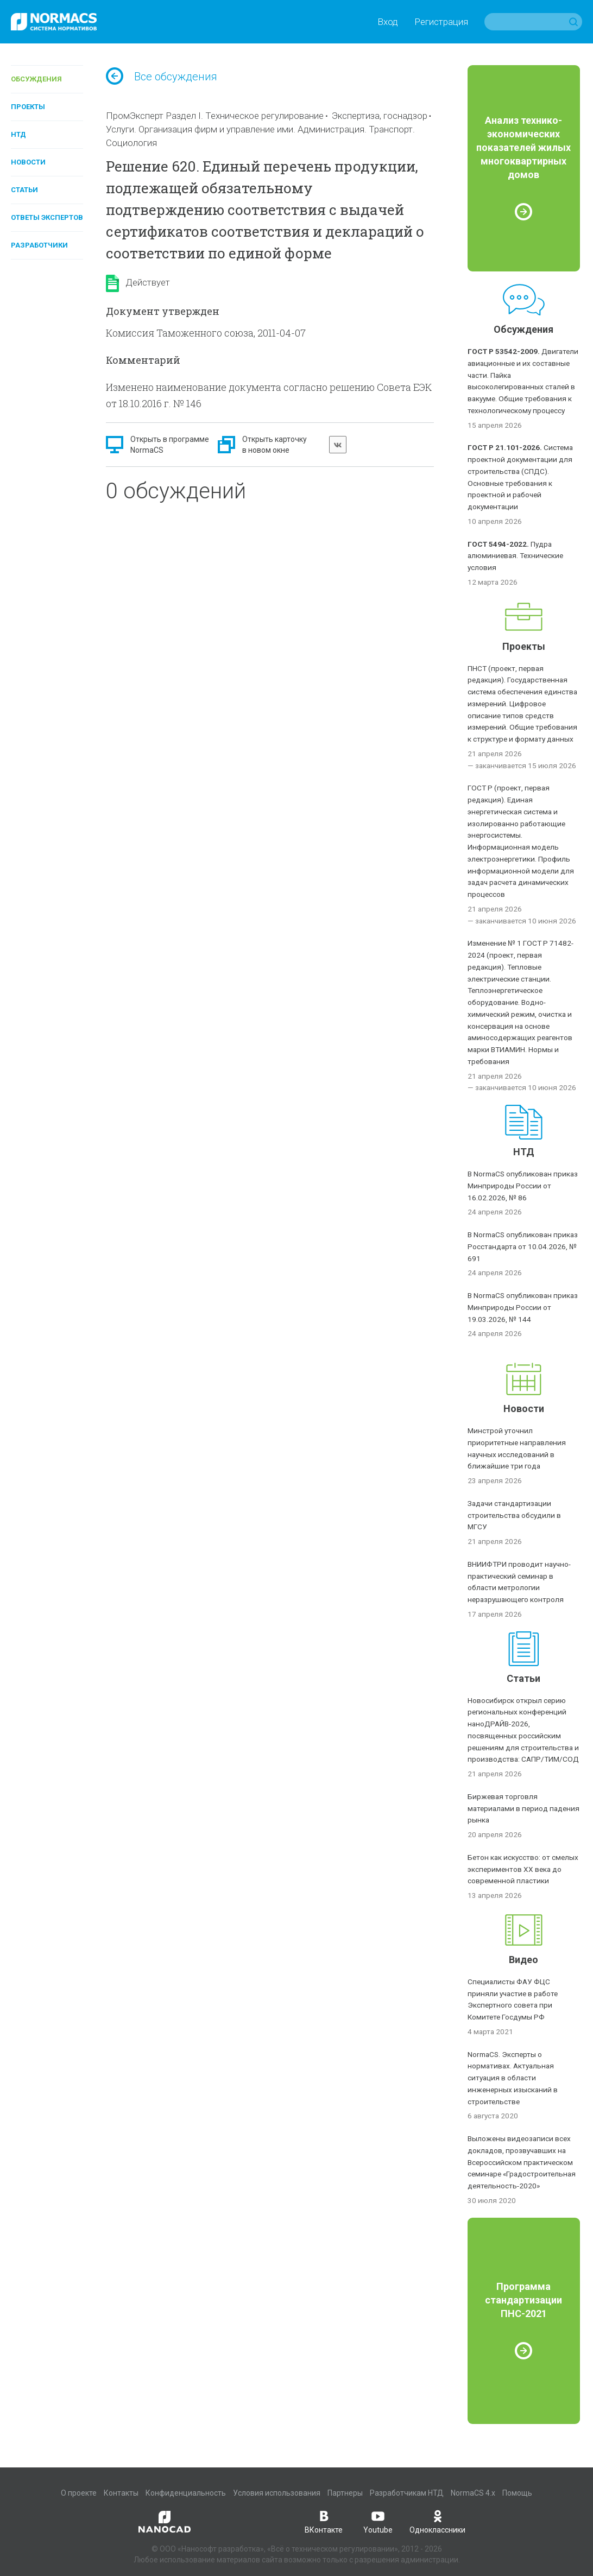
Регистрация (441, 21)
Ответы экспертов (47, 217)
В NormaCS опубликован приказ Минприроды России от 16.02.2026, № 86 (523, 1185)
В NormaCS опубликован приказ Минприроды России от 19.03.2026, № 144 (523, 1307)
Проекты (28, 107)
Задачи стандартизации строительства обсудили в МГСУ (514, 1515)
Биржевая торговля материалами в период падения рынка (523, 1808)
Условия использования (276, 2493)
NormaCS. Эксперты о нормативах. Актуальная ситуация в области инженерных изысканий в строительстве (513, 2078)
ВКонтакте (324, 2521)
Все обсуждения (161, 76)
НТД (18, 134)
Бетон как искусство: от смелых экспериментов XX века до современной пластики (523, 1869)
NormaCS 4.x (473, 2493)
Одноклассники (437, 2521)
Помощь (517, 2493)
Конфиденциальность (186, 2493)
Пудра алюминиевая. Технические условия (515, 556)
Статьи (24, 190)
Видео (523, 1959)
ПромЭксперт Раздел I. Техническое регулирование (215, 115)
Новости (28, 162)
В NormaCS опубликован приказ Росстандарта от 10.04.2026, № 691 (523, 1246)
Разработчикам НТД (407, 2493)
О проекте (79, 2493)
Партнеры (345, 2493)
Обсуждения (36, 79)
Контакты (121, 2493)
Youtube (378, 2521)
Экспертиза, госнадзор (379, 115)
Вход (387, 21)
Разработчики (39, 245)
